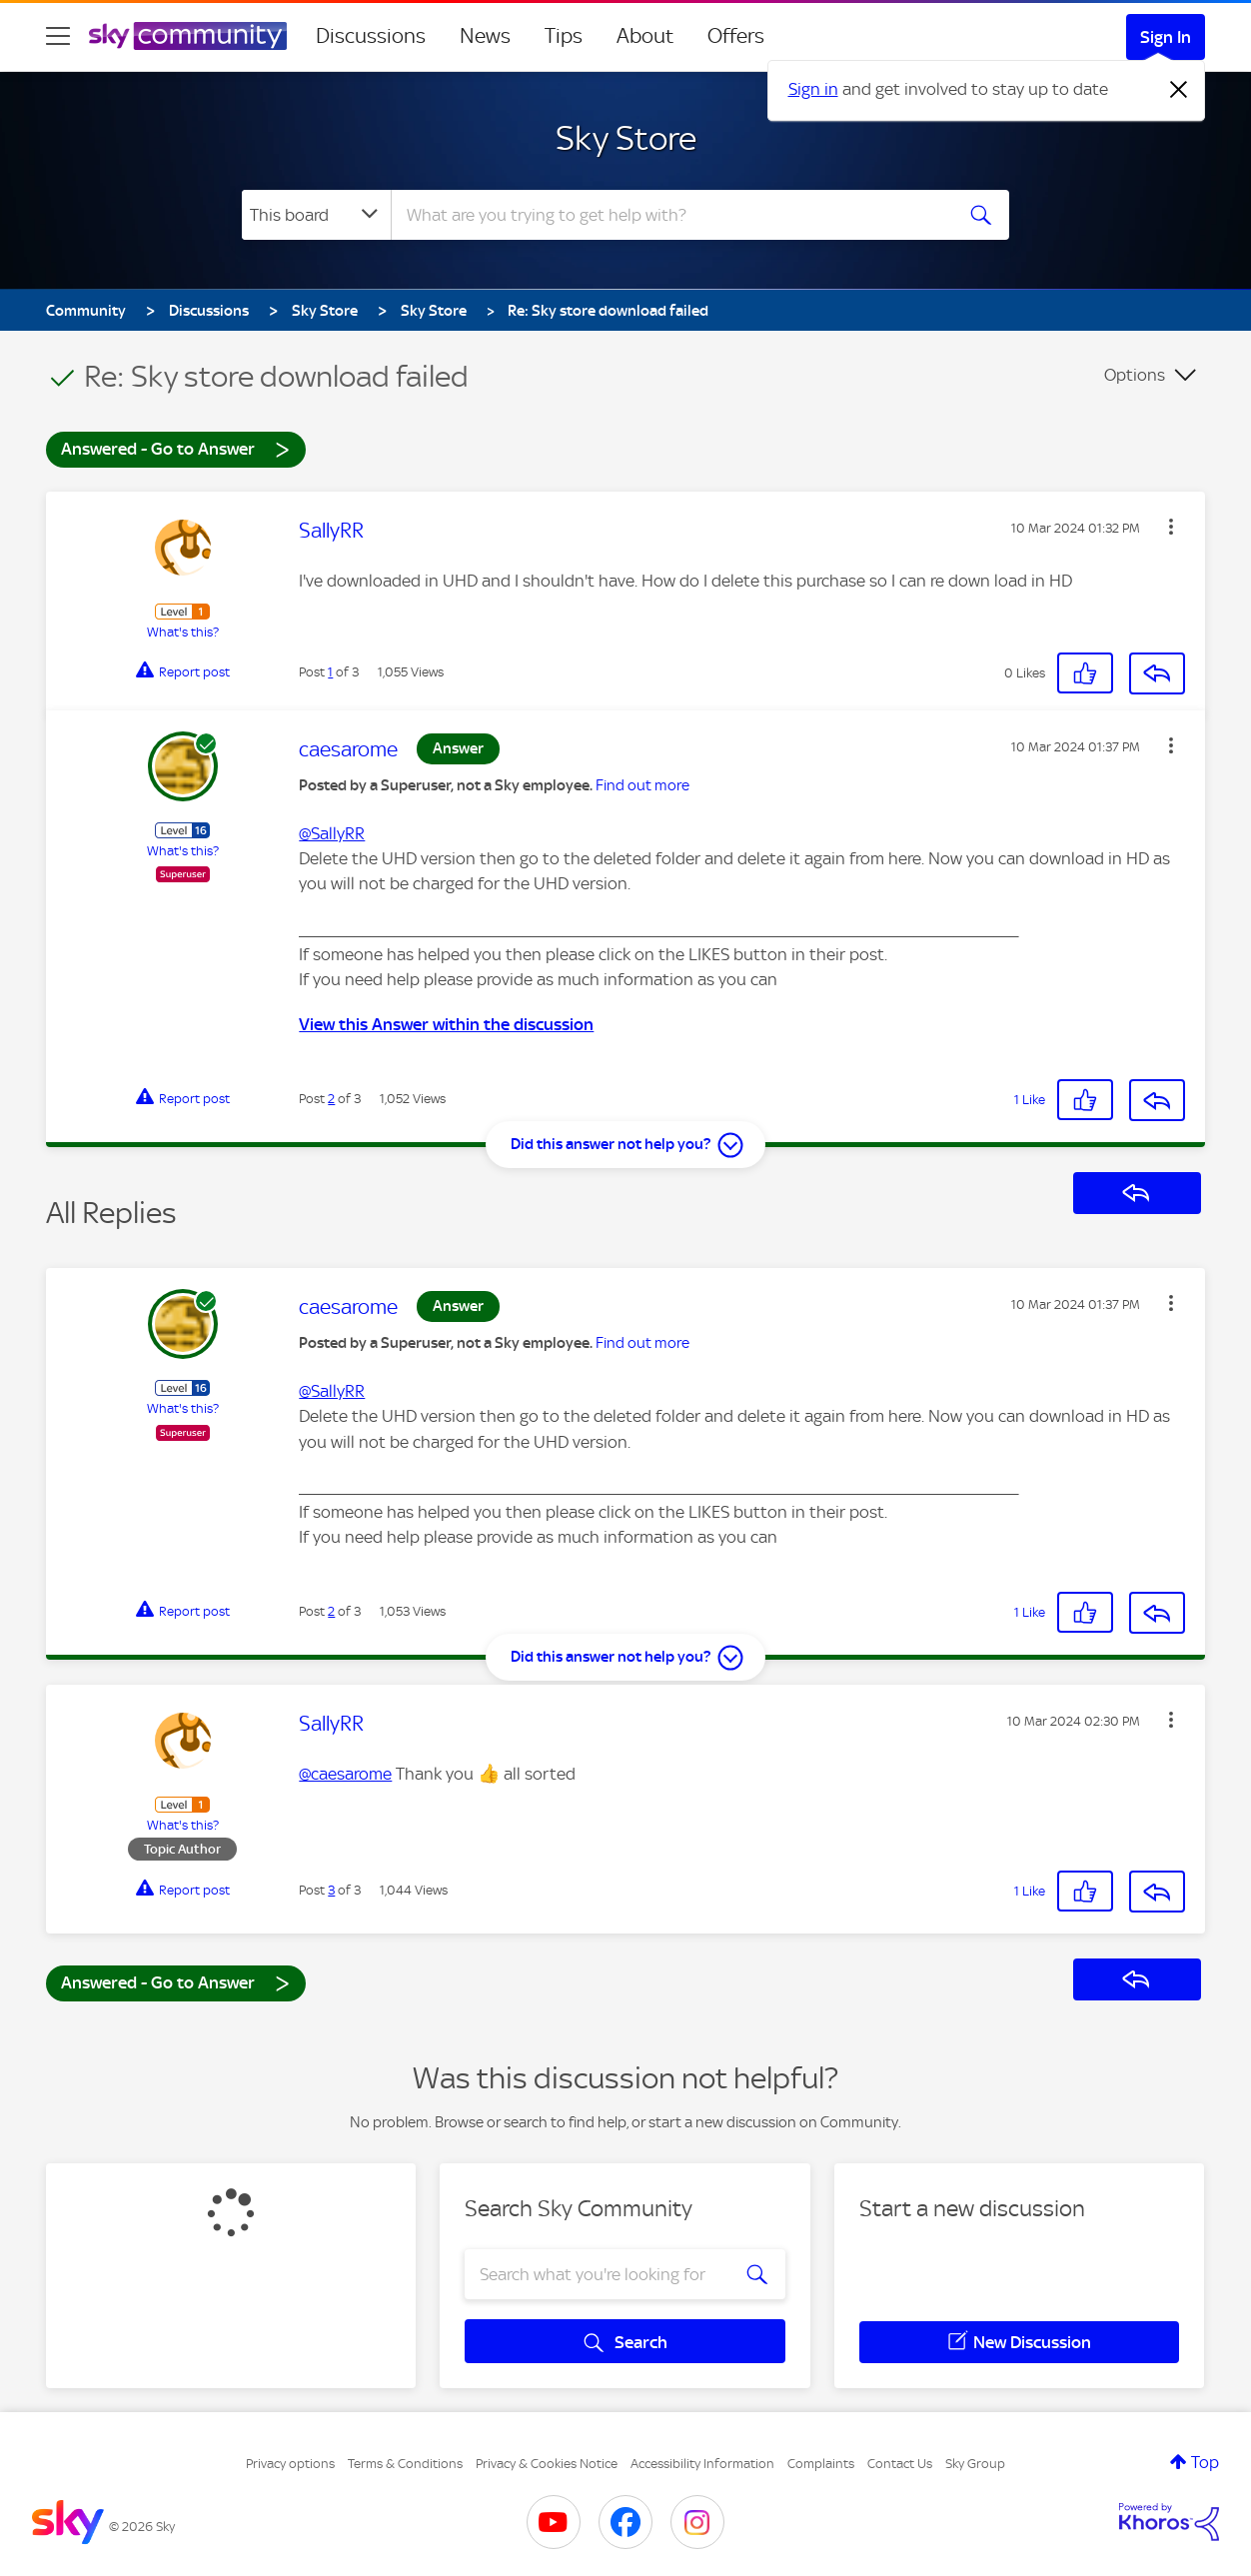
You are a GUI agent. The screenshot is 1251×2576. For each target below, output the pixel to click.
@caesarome (345, 1774)
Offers (735, 36)
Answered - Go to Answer (176, 448)
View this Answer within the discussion (446, 1024)
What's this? (183, 632)
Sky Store (626, 138)
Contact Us (899, 2463)
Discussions (371, 36)
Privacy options (290, 2463)
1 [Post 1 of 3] (330, 671)
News (485, 36)
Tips (564, 36)
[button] (1171, 527)
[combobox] (669, 215)
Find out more (642, 785)
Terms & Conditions (405, 2463)
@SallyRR (332, 833)
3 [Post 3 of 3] (331, 1890)
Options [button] (1134, 375)
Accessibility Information (702, 2463)
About (645, 36)
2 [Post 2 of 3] (331, 1098)
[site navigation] (58, 36)
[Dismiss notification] (1179, 90)
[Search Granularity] (316, 215)
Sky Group (975, 2463)
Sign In (1165, 37)
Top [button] (1205, 2462)
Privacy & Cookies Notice (547, 2463)
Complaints (820, 2463)
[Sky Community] (188, 36)
